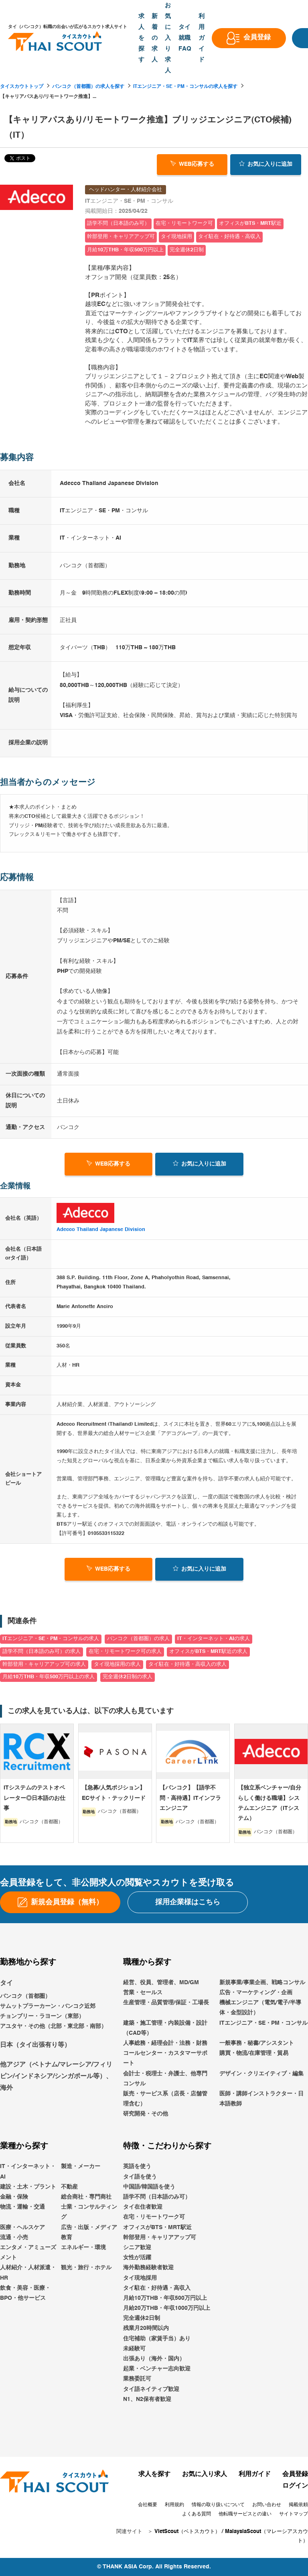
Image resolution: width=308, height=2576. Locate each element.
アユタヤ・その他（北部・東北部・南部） (53, 2026)
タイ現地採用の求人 (117, 1664)
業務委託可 (137, 2379)
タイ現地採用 (140, 2278)
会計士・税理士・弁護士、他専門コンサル (165, 2079)
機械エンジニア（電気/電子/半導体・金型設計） (260, 2008)
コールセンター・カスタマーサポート (165, 2058)
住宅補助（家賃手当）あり (156, 2339)
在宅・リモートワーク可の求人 (125, 1651)
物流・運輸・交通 (22, 2207)
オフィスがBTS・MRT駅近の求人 (208, 1651)
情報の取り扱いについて (218, 2505)
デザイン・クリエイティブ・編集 (261, 2074)
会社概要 (147, 2505)
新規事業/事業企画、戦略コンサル (262, 1982)
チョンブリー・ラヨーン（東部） (42, 2016)
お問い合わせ (266, 2505)
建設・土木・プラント (28, 2187)
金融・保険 (14, 2197)
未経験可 (134, 2349)
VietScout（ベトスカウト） (187, 2531)
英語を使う (137, 2167)
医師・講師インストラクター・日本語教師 (261, 2099)
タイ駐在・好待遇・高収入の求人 (187, 1664)
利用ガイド (255, 2474)
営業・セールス (142, 1992)
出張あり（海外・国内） (154, 2359)
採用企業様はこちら (187, 1902)
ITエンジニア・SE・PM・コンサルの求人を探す (185, 86)
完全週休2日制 (141, 2318)
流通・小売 (14, 2237)
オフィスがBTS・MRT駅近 (157, 2227)
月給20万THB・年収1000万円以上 (166, 2308)
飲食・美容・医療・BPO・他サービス (25, 2293)
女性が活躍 (137, 2257)
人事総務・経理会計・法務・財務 (165, 2043)
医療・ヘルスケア (22, 2227)
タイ (6, 1983)
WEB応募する (192, 164)
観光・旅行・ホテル (86, 2267)
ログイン (295, 2486)
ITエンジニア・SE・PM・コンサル (263, 2023)
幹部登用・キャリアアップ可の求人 (44, 1664)
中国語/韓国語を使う (149, 2187)
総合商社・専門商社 (86, 2197)
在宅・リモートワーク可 (154, 2217)
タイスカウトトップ (21, 86)
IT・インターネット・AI (28, 2172)
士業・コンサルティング (89, 2212)
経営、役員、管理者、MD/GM (161, 1982)
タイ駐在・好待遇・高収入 (156, 2288)
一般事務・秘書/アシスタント (256, 2043)
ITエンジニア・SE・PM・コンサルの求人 (50, 1639)
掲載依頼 (298, 2505)
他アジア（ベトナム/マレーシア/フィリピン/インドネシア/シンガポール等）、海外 (56, 2076)
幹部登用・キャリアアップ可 (159, 2237)
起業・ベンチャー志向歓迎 (156, 2369)
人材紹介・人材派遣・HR (28, 2272)
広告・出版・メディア (89, 2227)
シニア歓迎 (137, 2247)
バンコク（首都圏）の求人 (138, 1639)
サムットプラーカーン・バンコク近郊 (47, 2006)
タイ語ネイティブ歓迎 (151, 2389)
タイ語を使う (140, 2177)
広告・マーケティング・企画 (255, 1992)
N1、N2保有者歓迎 (147, 2399)
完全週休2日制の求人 (127, 1676)
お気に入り (265, 164)
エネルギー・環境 (83, 2247)
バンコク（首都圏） (25, 1996)
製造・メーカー (80, 2167)
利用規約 (174, 2505)
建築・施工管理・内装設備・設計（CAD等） (165, 2028)
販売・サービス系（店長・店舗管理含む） (165, 2099)
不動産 (69, 2187)
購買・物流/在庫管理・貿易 (253, 2053)
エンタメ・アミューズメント (28, 2252)
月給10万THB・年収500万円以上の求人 (48, 1676)
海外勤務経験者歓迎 (148, 2267)
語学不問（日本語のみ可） (156, 2197)
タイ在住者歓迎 (142, 2207)
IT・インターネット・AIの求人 (213, 1639)
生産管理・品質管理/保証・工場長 (166, 2002)
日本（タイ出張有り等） (35, 2045)
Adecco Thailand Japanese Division (101, 1229)
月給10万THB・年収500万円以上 (165, 2298)
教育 (66, 2237)
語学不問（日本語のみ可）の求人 (41, 1651)
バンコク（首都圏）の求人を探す (88, 86)
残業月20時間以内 (146, 2328)
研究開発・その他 (145, 2114)
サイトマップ (293, 2514)
